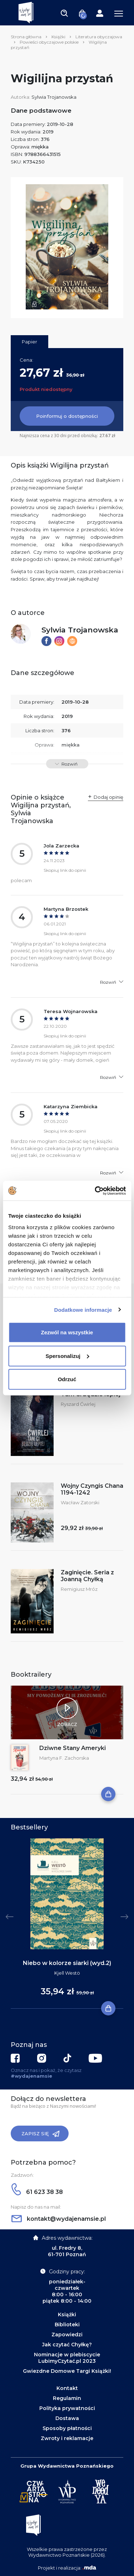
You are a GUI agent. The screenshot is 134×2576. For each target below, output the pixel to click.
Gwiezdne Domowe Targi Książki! (67, 2371)
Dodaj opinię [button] (108, 797)
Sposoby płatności (67, 2428)
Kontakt (67, 2388)
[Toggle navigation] (64, 13)
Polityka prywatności (67, 2408)
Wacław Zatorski (80, 1502)
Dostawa (67, 2418)
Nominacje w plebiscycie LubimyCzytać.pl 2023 (67, 2357)
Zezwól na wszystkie (67, 1332)
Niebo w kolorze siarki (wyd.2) (67, 1963)
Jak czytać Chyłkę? (67, 2344)
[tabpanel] (67, 1923)
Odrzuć (67, 1379)
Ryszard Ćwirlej (78, 1404)
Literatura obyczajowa (98, 36)
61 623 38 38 (37, 2192)
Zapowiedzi (67, 2334)
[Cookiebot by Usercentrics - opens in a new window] (95, 1190)
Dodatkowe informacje (83, 1309)
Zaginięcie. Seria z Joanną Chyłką (87, 1576)
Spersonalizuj (67, 1356)
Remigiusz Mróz (79, 1589)
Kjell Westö (67, 1973)
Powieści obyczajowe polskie (49, 42)
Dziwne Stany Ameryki (72, 1748)
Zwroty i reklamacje (67, 2438)
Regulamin (67, 2398)
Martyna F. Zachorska (64, 1758)
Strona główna (26, 36)
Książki (58, 36)
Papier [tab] (29, 341)
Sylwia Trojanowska (53, 97)
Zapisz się (40, 2134)
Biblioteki (67, 2324)
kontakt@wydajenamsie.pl (58, 2218)
